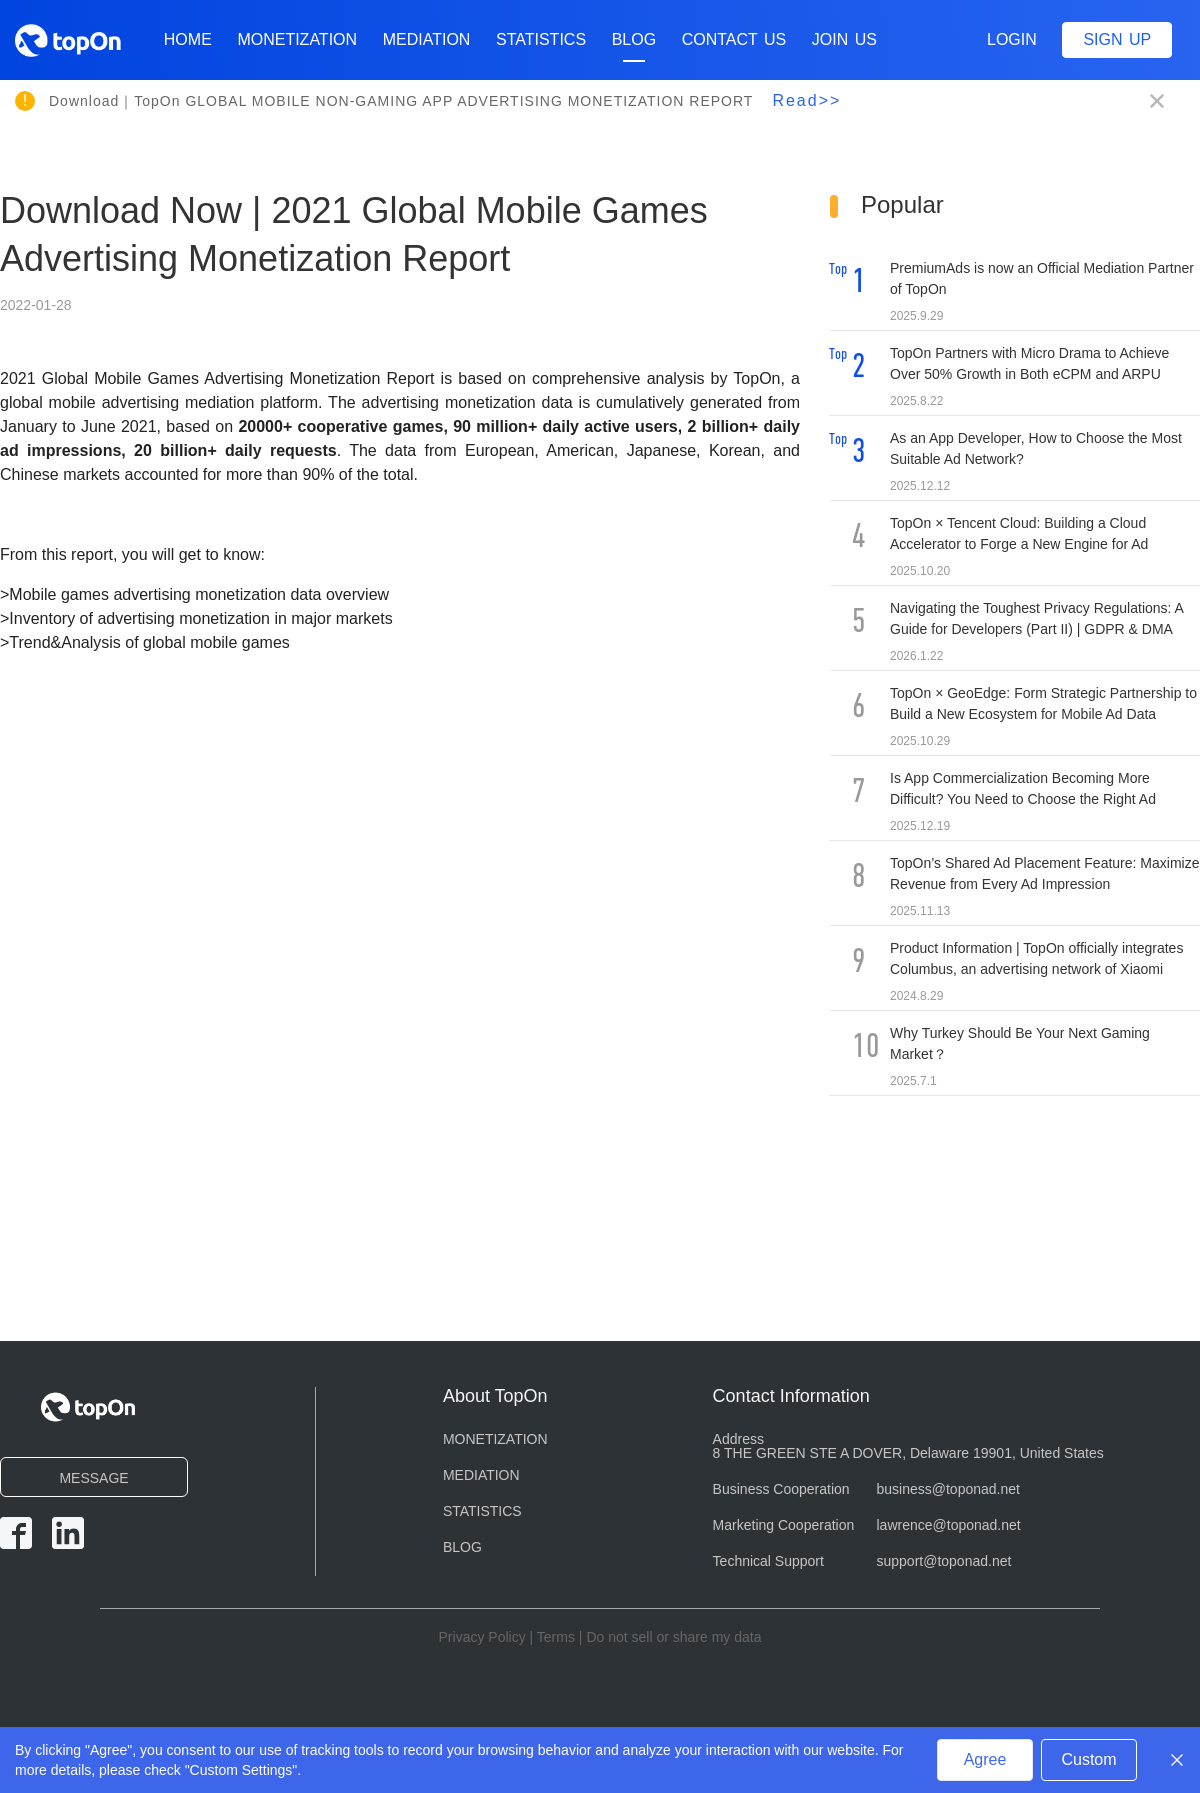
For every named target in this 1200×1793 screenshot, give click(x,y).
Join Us (844, 39)
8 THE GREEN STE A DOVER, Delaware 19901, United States (908, 1453)
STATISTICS (541, 39)
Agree (985, 1759)
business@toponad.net (948, 1489)
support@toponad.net (944, 1561)
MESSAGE (93, 1478)
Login (1012, 39)
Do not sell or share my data (673, 1637)
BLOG (634, 46)
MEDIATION (427, 39)
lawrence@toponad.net (949, 1525)
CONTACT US (734, 39)
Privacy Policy (482, 1637)
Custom (1088, 1759)
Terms (556, 1637)
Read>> (806, 100)
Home (188, 39)
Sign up (1117, 39)
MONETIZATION (297, 39)
